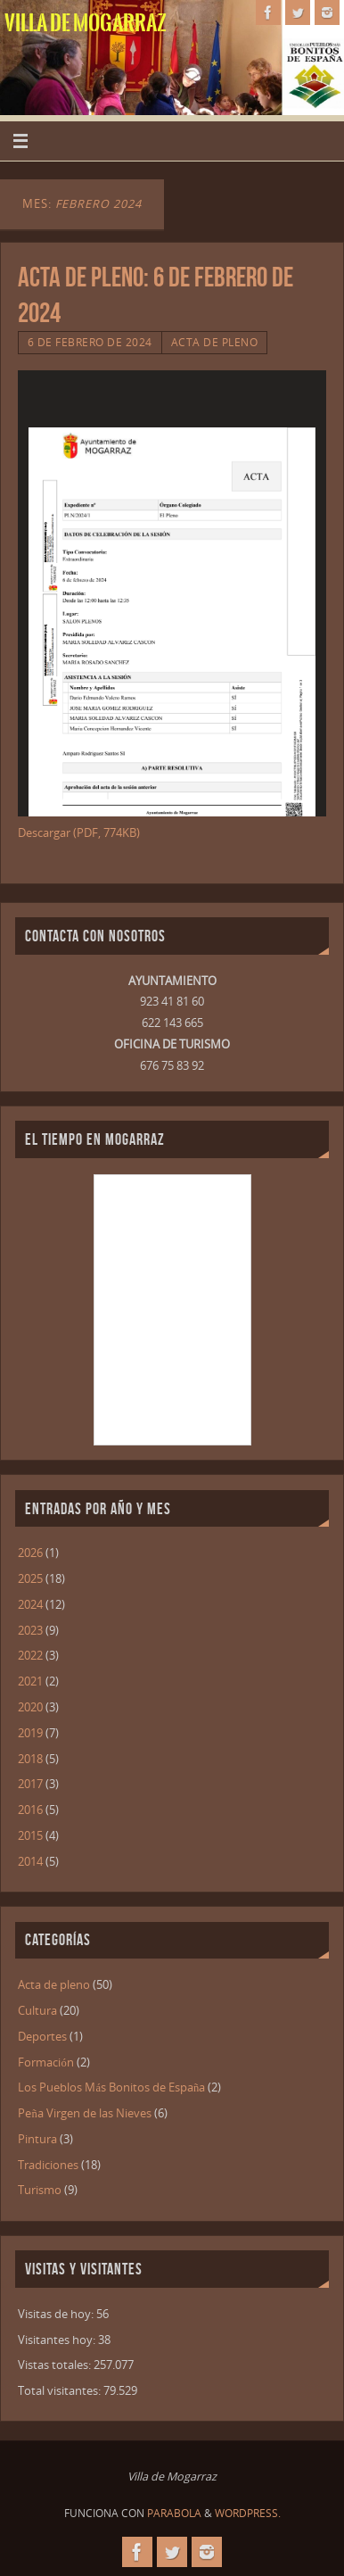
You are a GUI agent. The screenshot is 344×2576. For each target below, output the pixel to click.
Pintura (37, 2139)
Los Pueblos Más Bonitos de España (111, 2087)
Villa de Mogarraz (85, 23)
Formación (45, 2062)
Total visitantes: (60, 2390)
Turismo (39, 2190)
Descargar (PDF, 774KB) (79, 833)
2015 (30, 1835)
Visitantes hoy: (58, 2340)
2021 (30, 1681)
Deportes (42, 2036)
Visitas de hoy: (57, 2314)
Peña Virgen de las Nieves (84, 2113)
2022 (30, 1655)
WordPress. (248, 2513)
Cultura (37, 2010)
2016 (30, 1810)
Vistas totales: (56, 2365)
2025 (30, 1578)
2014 (30, 1861)
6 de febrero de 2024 (90, 342)
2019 (30, 1733)
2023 (30, 1630)
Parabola (174, 2513)
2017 (30, 1784)
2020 (30, 1707)
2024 (30, 1604)
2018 (30, 1759)
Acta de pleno (214, 342)
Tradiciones (48, 2165)
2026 (30, 1553)
